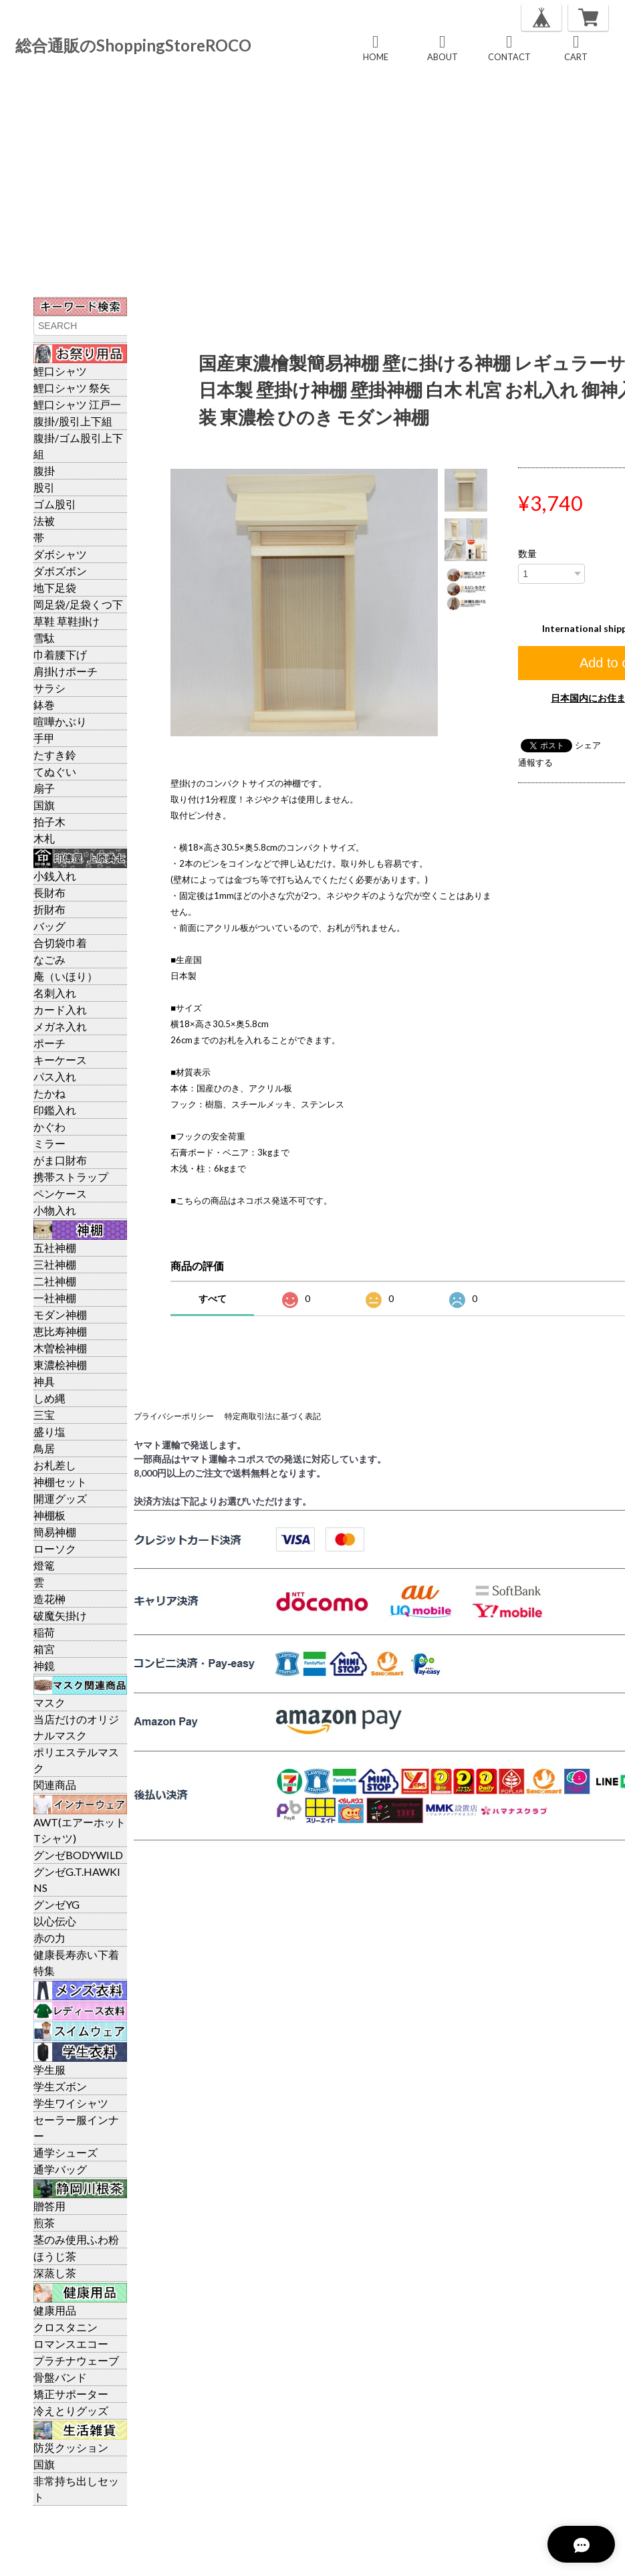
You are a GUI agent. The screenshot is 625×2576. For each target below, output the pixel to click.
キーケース (60, 1059)
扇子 (44, 788)
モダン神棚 (60, 1314)
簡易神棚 (54, 1531)
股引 (44, 487)
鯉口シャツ (60, 370)
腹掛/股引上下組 (72, 421)
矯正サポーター (70, 2393)
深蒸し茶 (54, 2272)
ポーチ (49, 1043)
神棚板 (49, 1515)
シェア (588, 745)
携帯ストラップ (70, 1176)
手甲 (44, 738)
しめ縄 (49, 1398)
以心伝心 (54, 1921)
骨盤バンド (60, 2377)
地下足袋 (54, 587)
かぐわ (49, 1126)
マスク (49, 1702)
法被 (44, 520)
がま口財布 (60, 1160)
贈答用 (49, 2205)
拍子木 (49, 821)
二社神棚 (54, 1281)
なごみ (49, 959)
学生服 (49, 2069)
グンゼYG (56, 1904)
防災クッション (70, 2447)
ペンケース (60, 1193)
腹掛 (44, 470)
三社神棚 (54, 1264)
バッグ (49, 926)
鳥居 (44, 1448)
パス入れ (54, 1076)
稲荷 (44, 1632)
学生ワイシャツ (70, 2103)
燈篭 (44, 1565)
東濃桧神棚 (60, 1364)
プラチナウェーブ (76, 2360)
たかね (49, 1093)
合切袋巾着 (60, 942)
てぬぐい (54, 771)
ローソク (54, 1548)
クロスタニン (65, 2327)
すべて (213, 1298)
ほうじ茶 (54, 2256)
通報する (535, 762)
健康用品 (54, 2310)
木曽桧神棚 (60, 1347)
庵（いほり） (65, 976)
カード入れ (60, 1009)
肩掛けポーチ (65, 671)
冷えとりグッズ (70, 2410)
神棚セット (60, 1481)
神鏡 (44, 1665)
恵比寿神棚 (60, 1331)
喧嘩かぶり (60, 721)
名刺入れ (54, 992)
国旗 (44, 804)
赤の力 (49, 1937)
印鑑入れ (54, 1109)
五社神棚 (54, 1247)
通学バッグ (60, 2169)
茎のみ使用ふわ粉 (76, 2239)
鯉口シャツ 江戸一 (77, 404)
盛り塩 (49, 1431)
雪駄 (44, 637)
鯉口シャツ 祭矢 (71, 387)
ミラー (49, 1143)
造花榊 (49, 1598)
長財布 (49, 892)
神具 (44, 1381)
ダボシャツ (60, 554)
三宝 (44, 1414)
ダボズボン (60, 570)
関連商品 (54, 1784)
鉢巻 (44, 704)
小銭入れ (54, 875)
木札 (44, 838)
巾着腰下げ (60, 654)
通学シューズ (65, 2152)
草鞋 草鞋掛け (66, 621)
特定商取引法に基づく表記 (273, 1416)
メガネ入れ (60, 1026)
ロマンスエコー (70, 2343)
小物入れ (54, 1210)
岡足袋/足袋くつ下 (78, 604)
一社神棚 (54, 1297)
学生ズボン (60, 2086)
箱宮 (44, 1648)
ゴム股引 (54, 504)
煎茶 (44, 2222)
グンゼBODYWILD (78, 1854)
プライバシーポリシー (174, 1416)
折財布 (49, 909)
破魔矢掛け (60, 1615)
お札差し (54, 1465)
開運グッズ (60, 1498)
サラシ (49, 687)
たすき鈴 (54, 754)
